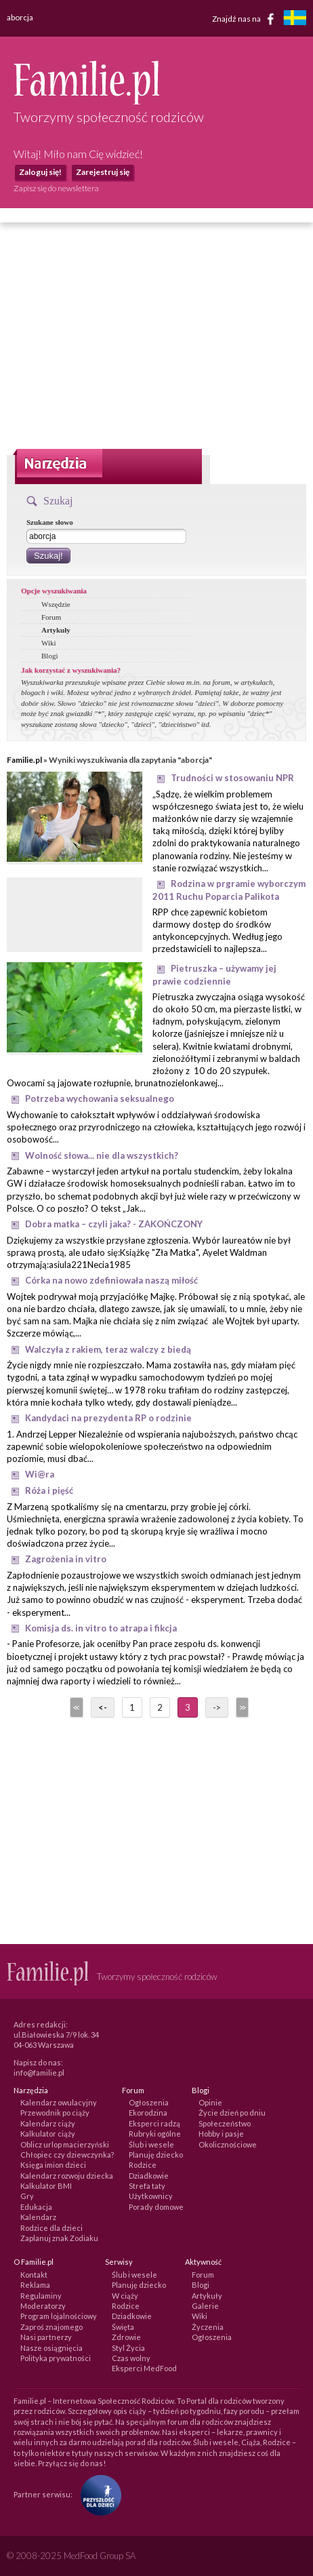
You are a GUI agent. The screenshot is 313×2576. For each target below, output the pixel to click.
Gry (27, 2196)
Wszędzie (55, 604)
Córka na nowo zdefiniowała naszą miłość (111, 1280)
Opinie (210, 2102)
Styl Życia (128, 2347)
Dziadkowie (149, 2175)
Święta (123, 2326)
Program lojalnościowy (58, 2316)
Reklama (35, 2284)
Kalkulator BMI (46, 2185)
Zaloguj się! (40, 172)
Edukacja (36, 2206)
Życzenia (208, 2326)
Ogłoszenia (149, 2102)
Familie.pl (24, 760)
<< (75, 1707)
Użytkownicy (151, 2196)
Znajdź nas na (245, 19)
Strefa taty (147, 2185)
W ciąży (125, 2295)
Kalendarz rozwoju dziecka (66, 2175)
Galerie (205, 2305)
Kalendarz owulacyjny (58, 2102)
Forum (51, 617)
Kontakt (33, 2274)
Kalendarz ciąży (47, 2123)
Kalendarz (38, 2217)
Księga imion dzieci (53, 2164)
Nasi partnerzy (46, 2337)
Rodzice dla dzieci (51, 2227)
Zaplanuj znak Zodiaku (59, 2238)
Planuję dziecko (156, 2154)
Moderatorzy (43, 2305)
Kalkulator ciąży (47, 2133)
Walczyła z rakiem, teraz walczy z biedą (108, 1349)
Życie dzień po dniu (232, 2112)
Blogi (49, 656)
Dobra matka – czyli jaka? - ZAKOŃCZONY (114, 1223)
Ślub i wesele (151, 2144)
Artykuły (55, 630)
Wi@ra (39, 1474)
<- (102, 1707)
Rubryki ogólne (155, 2133)
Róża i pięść (49, 1490)
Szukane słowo (49, 522)
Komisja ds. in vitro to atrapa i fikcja (101, 1628)
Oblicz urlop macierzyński (64, 2144)
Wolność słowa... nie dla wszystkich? (101, 1155)
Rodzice (142, 2164)
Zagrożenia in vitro (65, 1558)
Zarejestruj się (102, 172)
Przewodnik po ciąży (54, 2112)
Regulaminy (41, 2295)
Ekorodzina (148, 2112)
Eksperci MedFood (144, 2368)
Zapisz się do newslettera (56, 188)
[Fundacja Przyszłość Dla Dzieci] (97, 2494)
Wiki (48, 643)
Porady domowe (156, 2206)
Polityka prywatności (55, 2358)
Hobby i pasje (221, 2133)
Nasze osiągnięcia (51, 2347)
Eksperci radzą (154, 2123)
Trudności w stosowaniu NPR (232, 777)
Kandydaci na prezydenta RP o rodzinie (108, 1417)
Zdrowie (126, 2337)
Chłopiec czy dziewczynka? (67, 2154)
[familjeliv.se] (294, 19)
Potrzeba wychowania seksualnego (99, 1098)
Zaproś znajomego (51, 2326)
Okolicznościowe (228, 2144)
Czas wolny (131, 2358)
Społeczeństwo (225, 2123)
